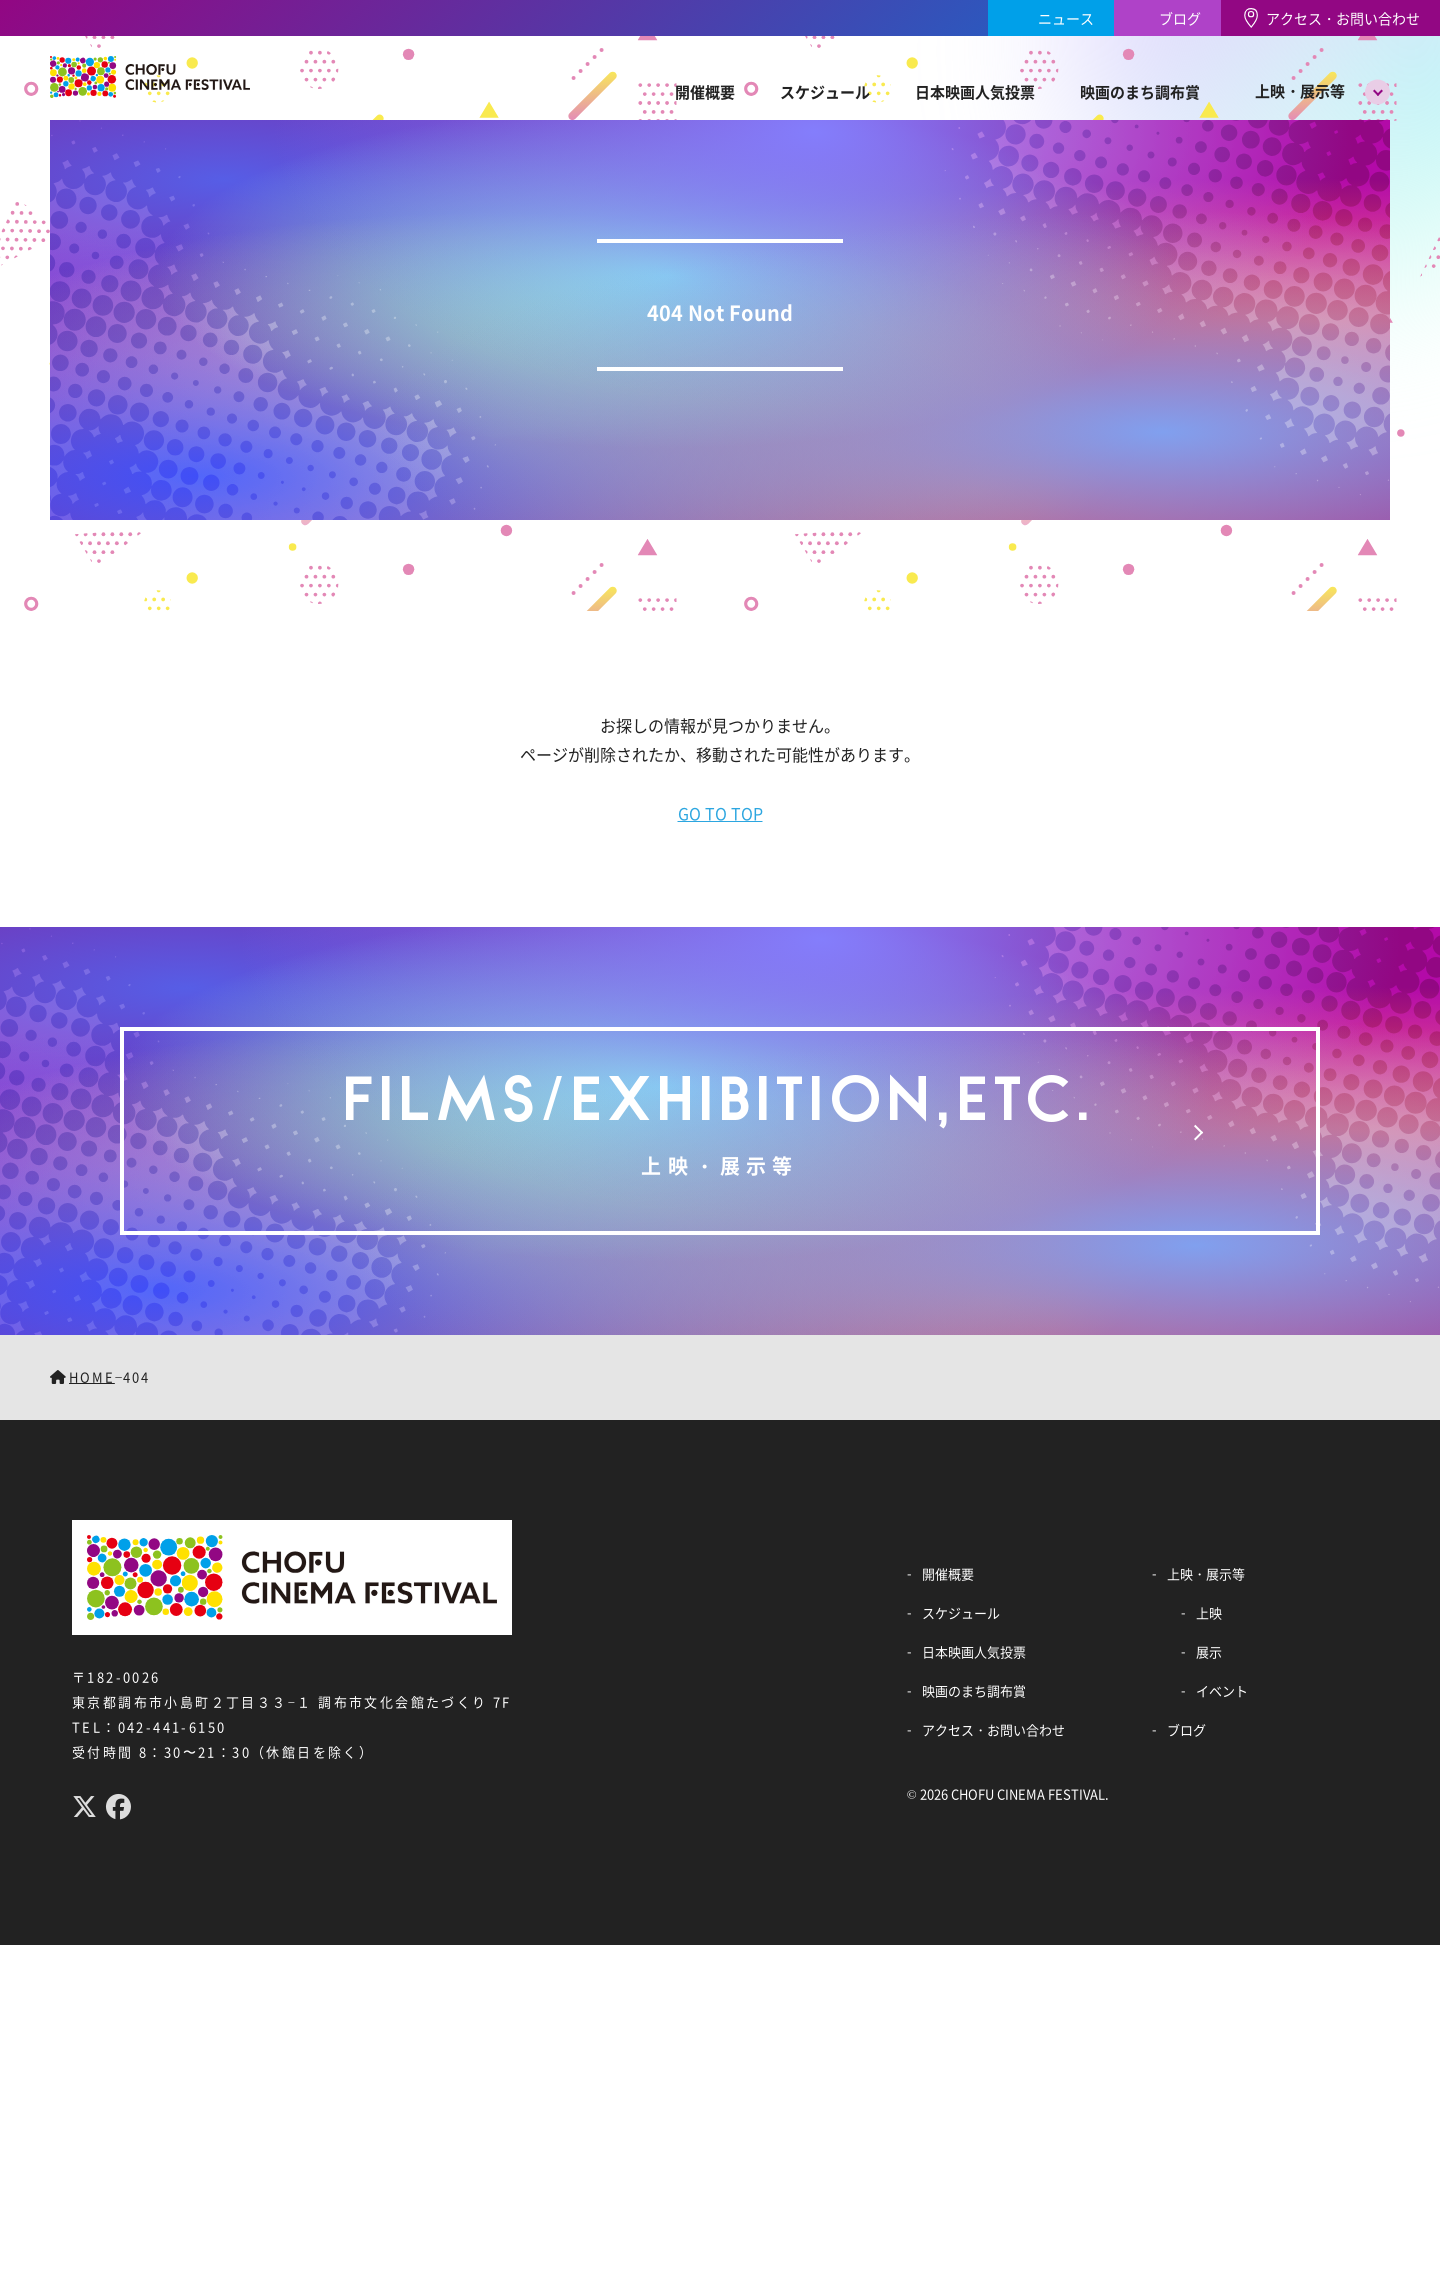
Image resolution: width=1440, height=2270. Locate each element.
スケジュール (825, 91)
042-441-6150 (172, 1726)
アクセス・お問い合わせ (1343, 18)
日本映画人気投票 (975, 91)
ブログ (1180, 18)
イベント (1222, 1690)
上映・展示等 (1300, 90)
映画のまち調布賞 (1140, 91)
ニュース (1066, 18)
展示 (1209, 1651)
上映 (1209, 1612)
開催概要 (705, 91)
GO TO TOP (720, 813)
